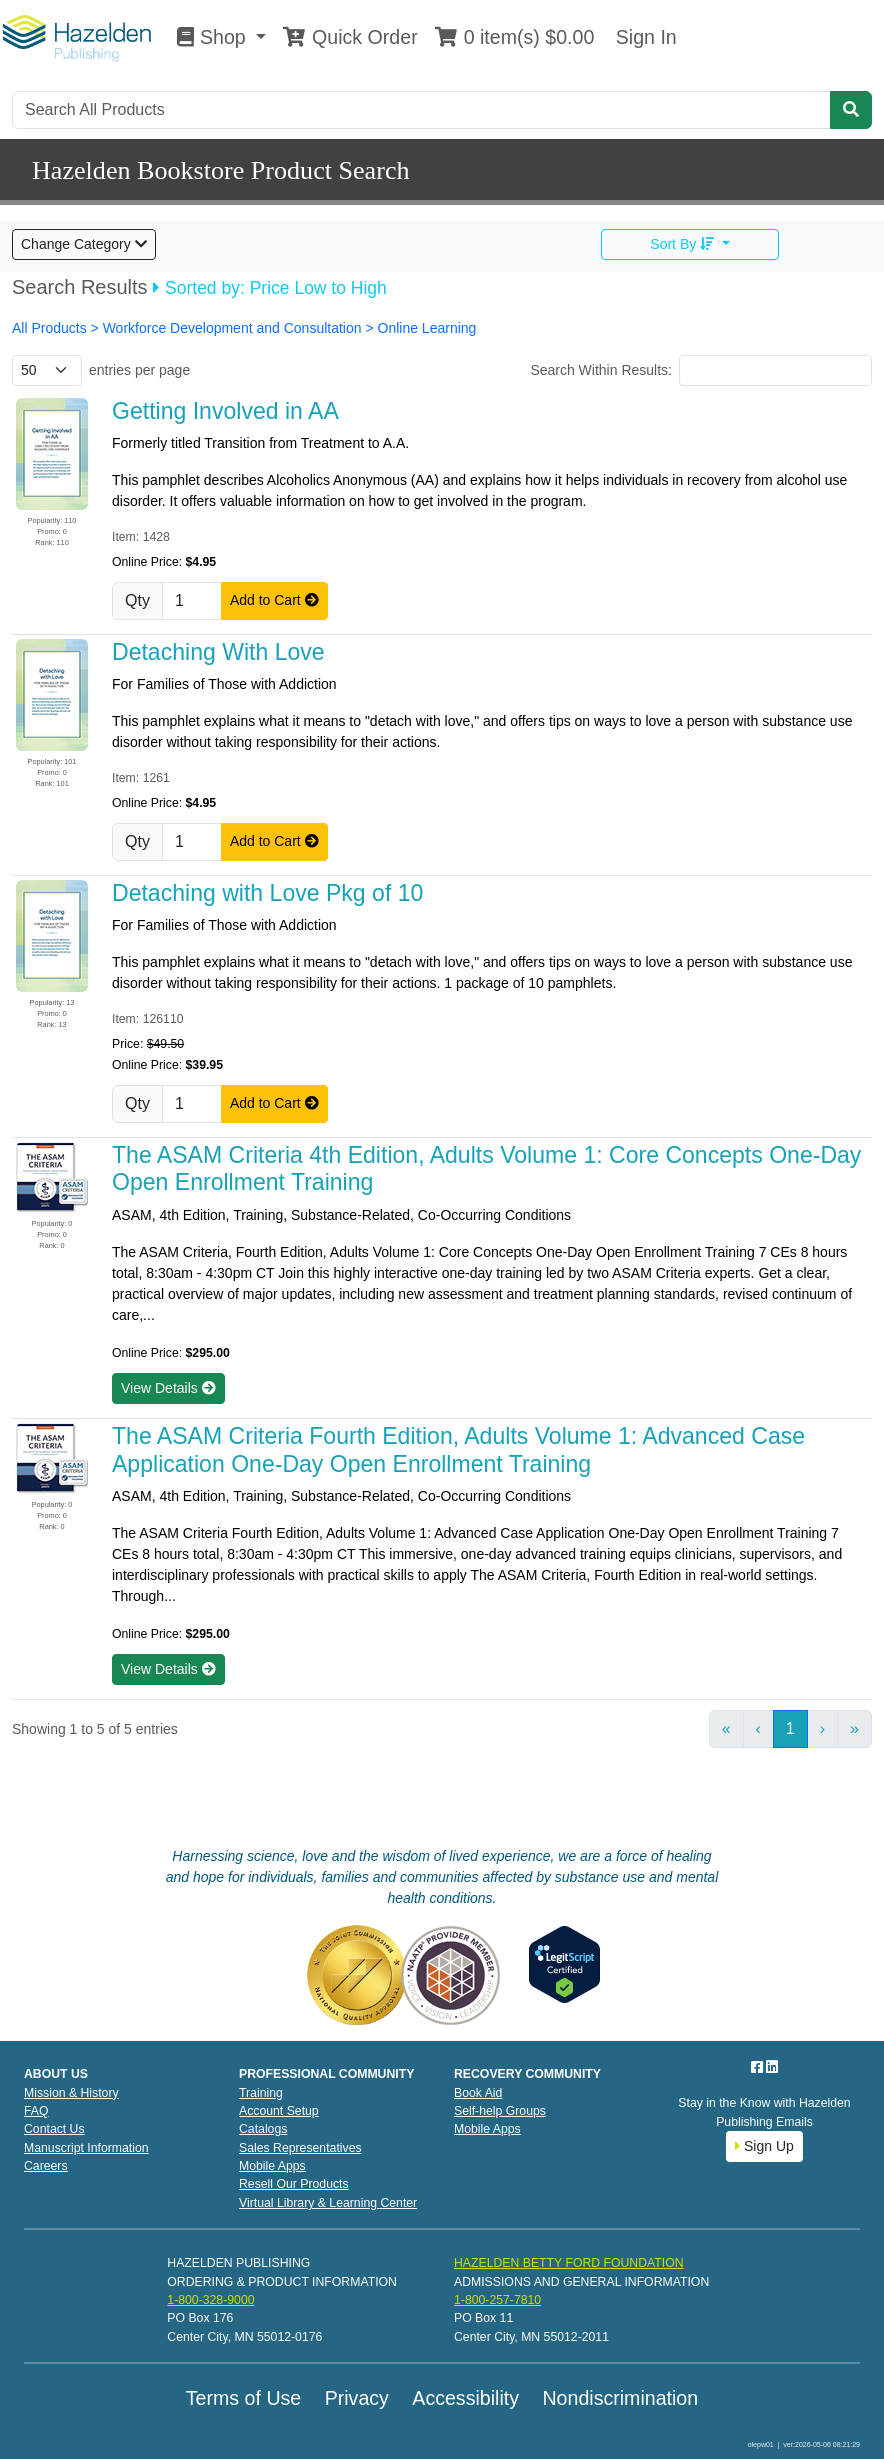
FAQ (36, 2111)
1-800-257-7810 (497, 2300)
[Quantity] (192, 601)
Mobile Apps (272, 2166)
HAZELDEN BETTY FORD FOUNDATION (569, 2263)
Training (261, 2093)
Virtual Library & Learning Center (328, 2203)
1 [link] (790, 1728)
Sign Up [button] (764, 2146)
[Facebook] (759, 2067)
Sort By (684, 244)
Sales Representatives (300, 2148)
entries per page (139, 370)
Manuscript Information (86, 2148)
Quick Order (350, 37)
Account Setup (279, 2111)
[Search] (421, 110)
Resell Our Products (294, 2184)
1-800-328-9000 (210, 2300)
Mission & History (71, 2093)
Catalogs (263, 2129)
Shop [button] (214, 37)
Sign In (643, 37)
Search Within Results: (601, 370)
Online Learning (427, 328)
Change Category (84, 244)
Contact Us (54, 2129)
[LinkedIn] (772, 2067)
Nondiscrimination (620, 2398)
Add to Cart (274, 600)
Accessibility (465, 2398)
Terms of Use (243, 2398)
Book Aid (478, 2093)
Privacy (357, 2398)
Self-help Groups (500, 2111)
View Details (168, 1388)
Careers (46, 2166)
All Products (51, 328)
